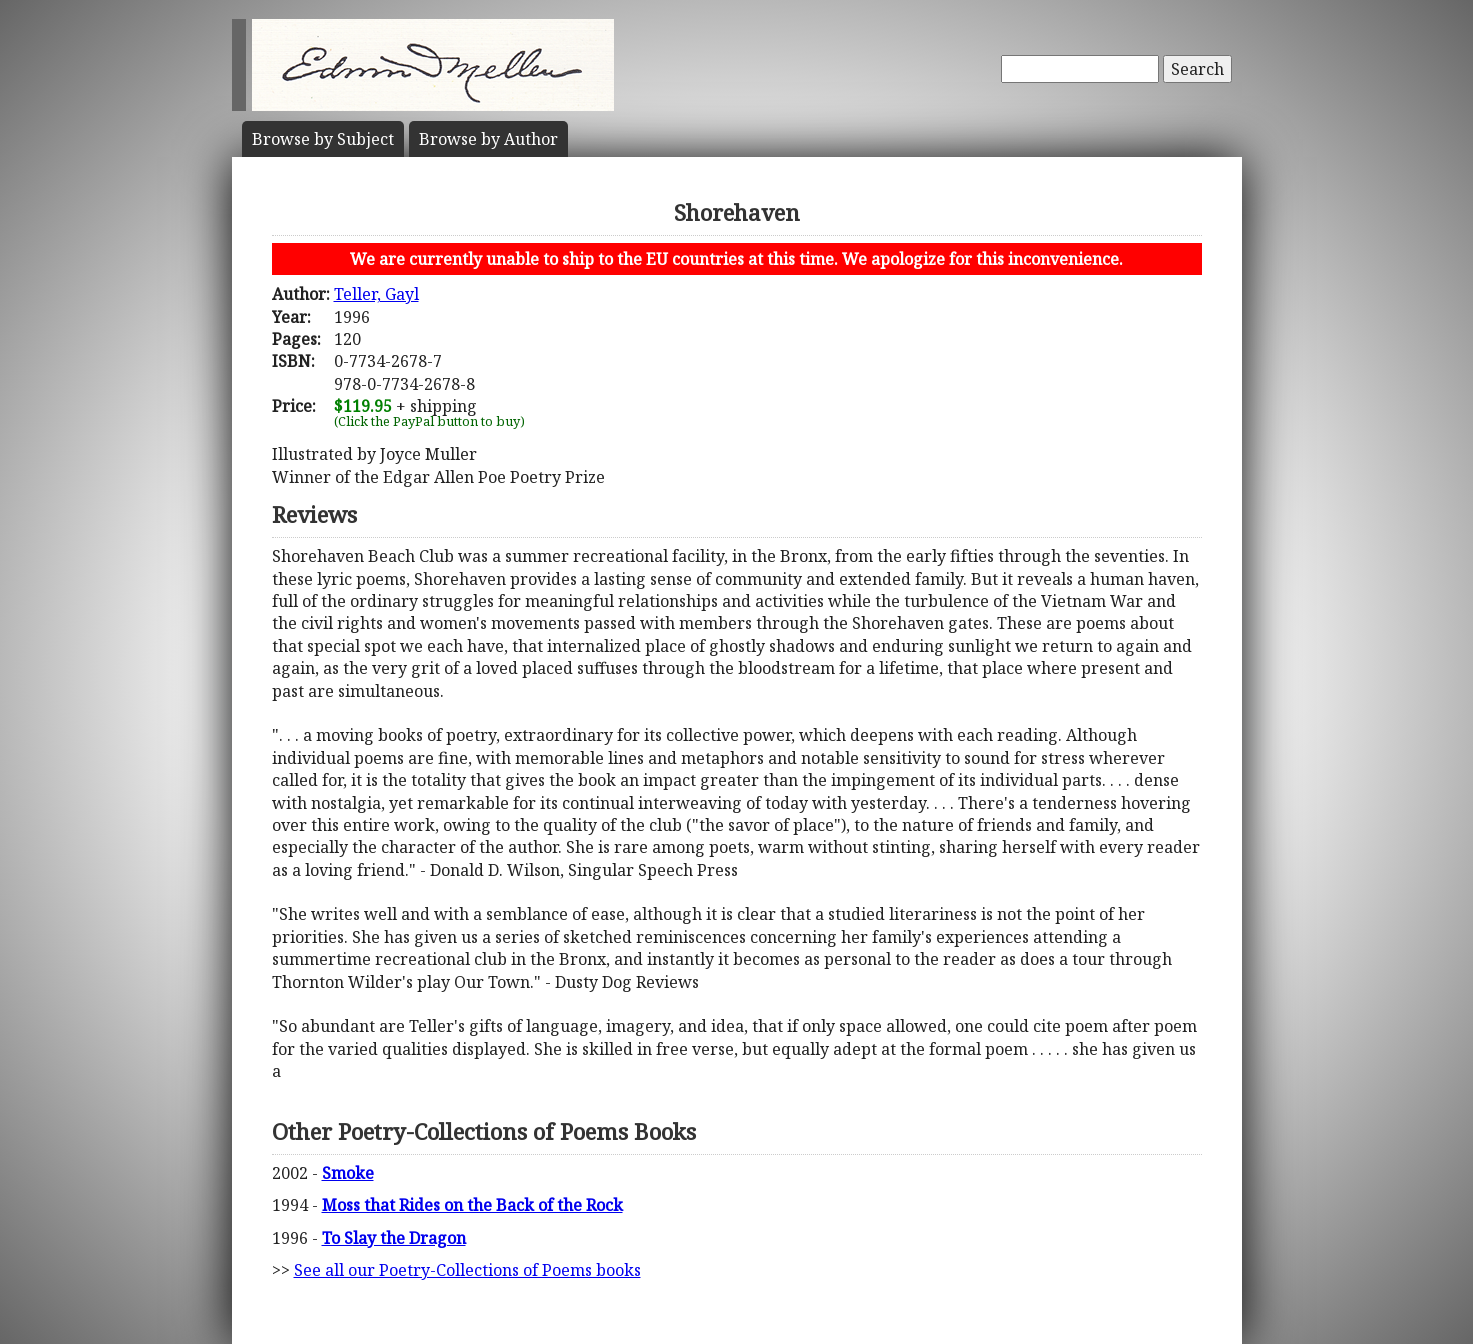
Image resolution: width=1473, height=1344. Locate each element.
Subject (323, 139)
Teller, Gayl (376, 294)
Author (488, 139)
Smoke (348, 1173)
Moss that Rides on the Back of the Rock (472, 1205)
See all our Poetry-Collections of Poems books (467, 1270)
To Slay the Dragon (394, 1238)
